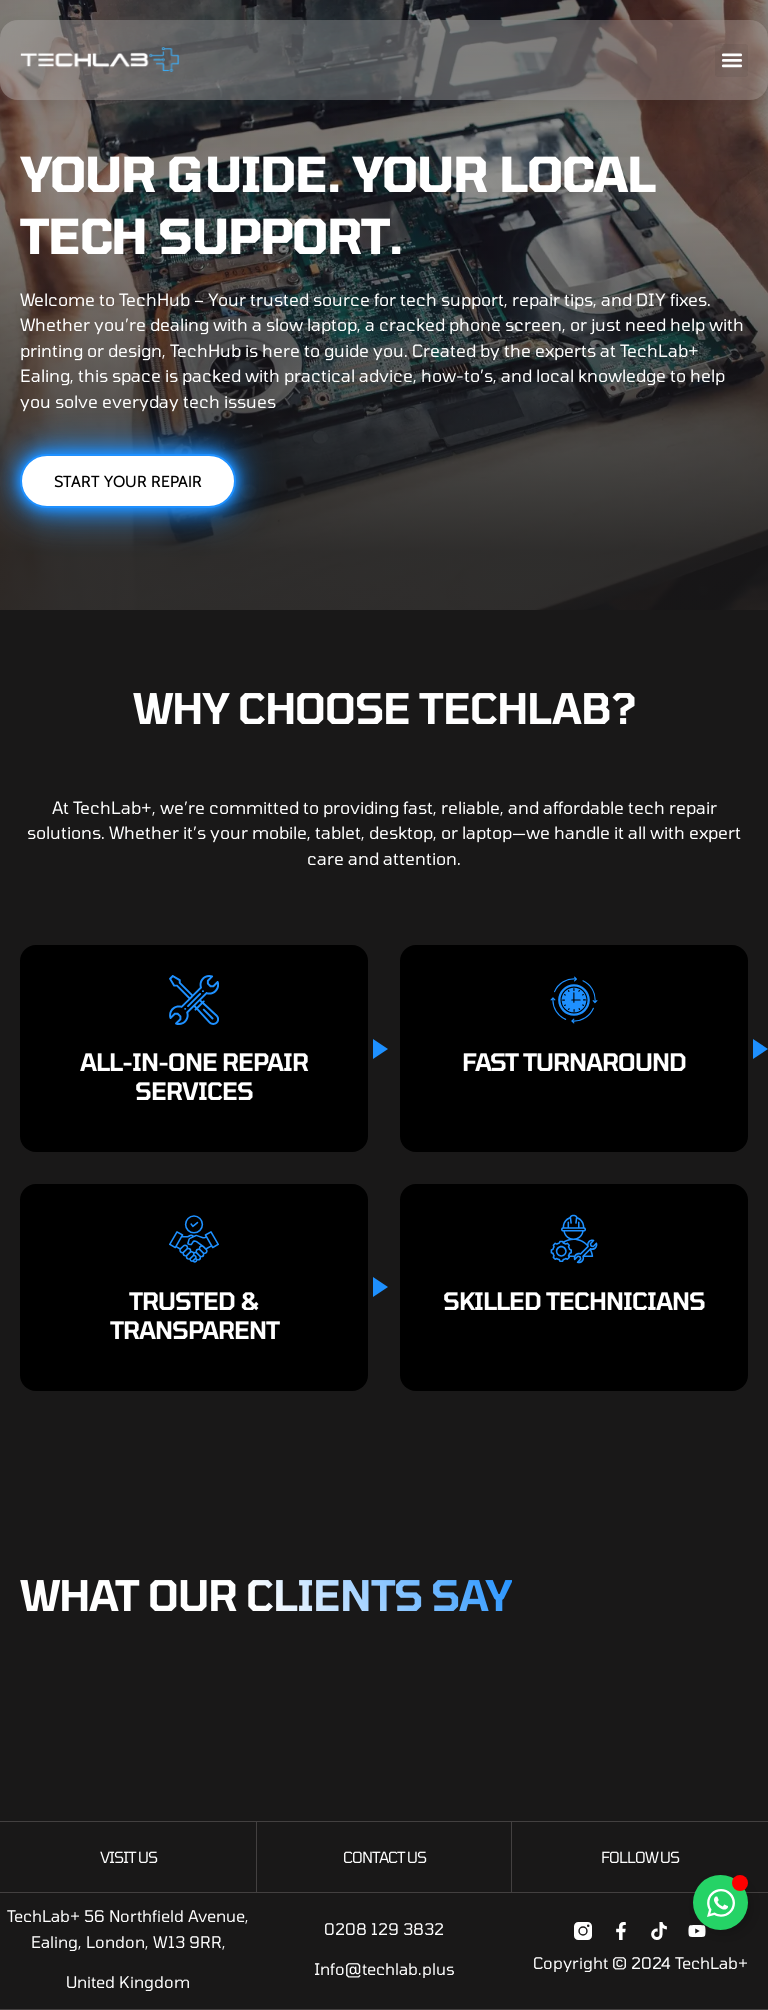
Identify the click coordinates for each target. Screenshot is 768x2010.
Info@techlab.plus (384, 1968)
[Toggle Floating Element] (720, 1902)
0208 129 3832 (384, 1928)
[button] (731, 60)
